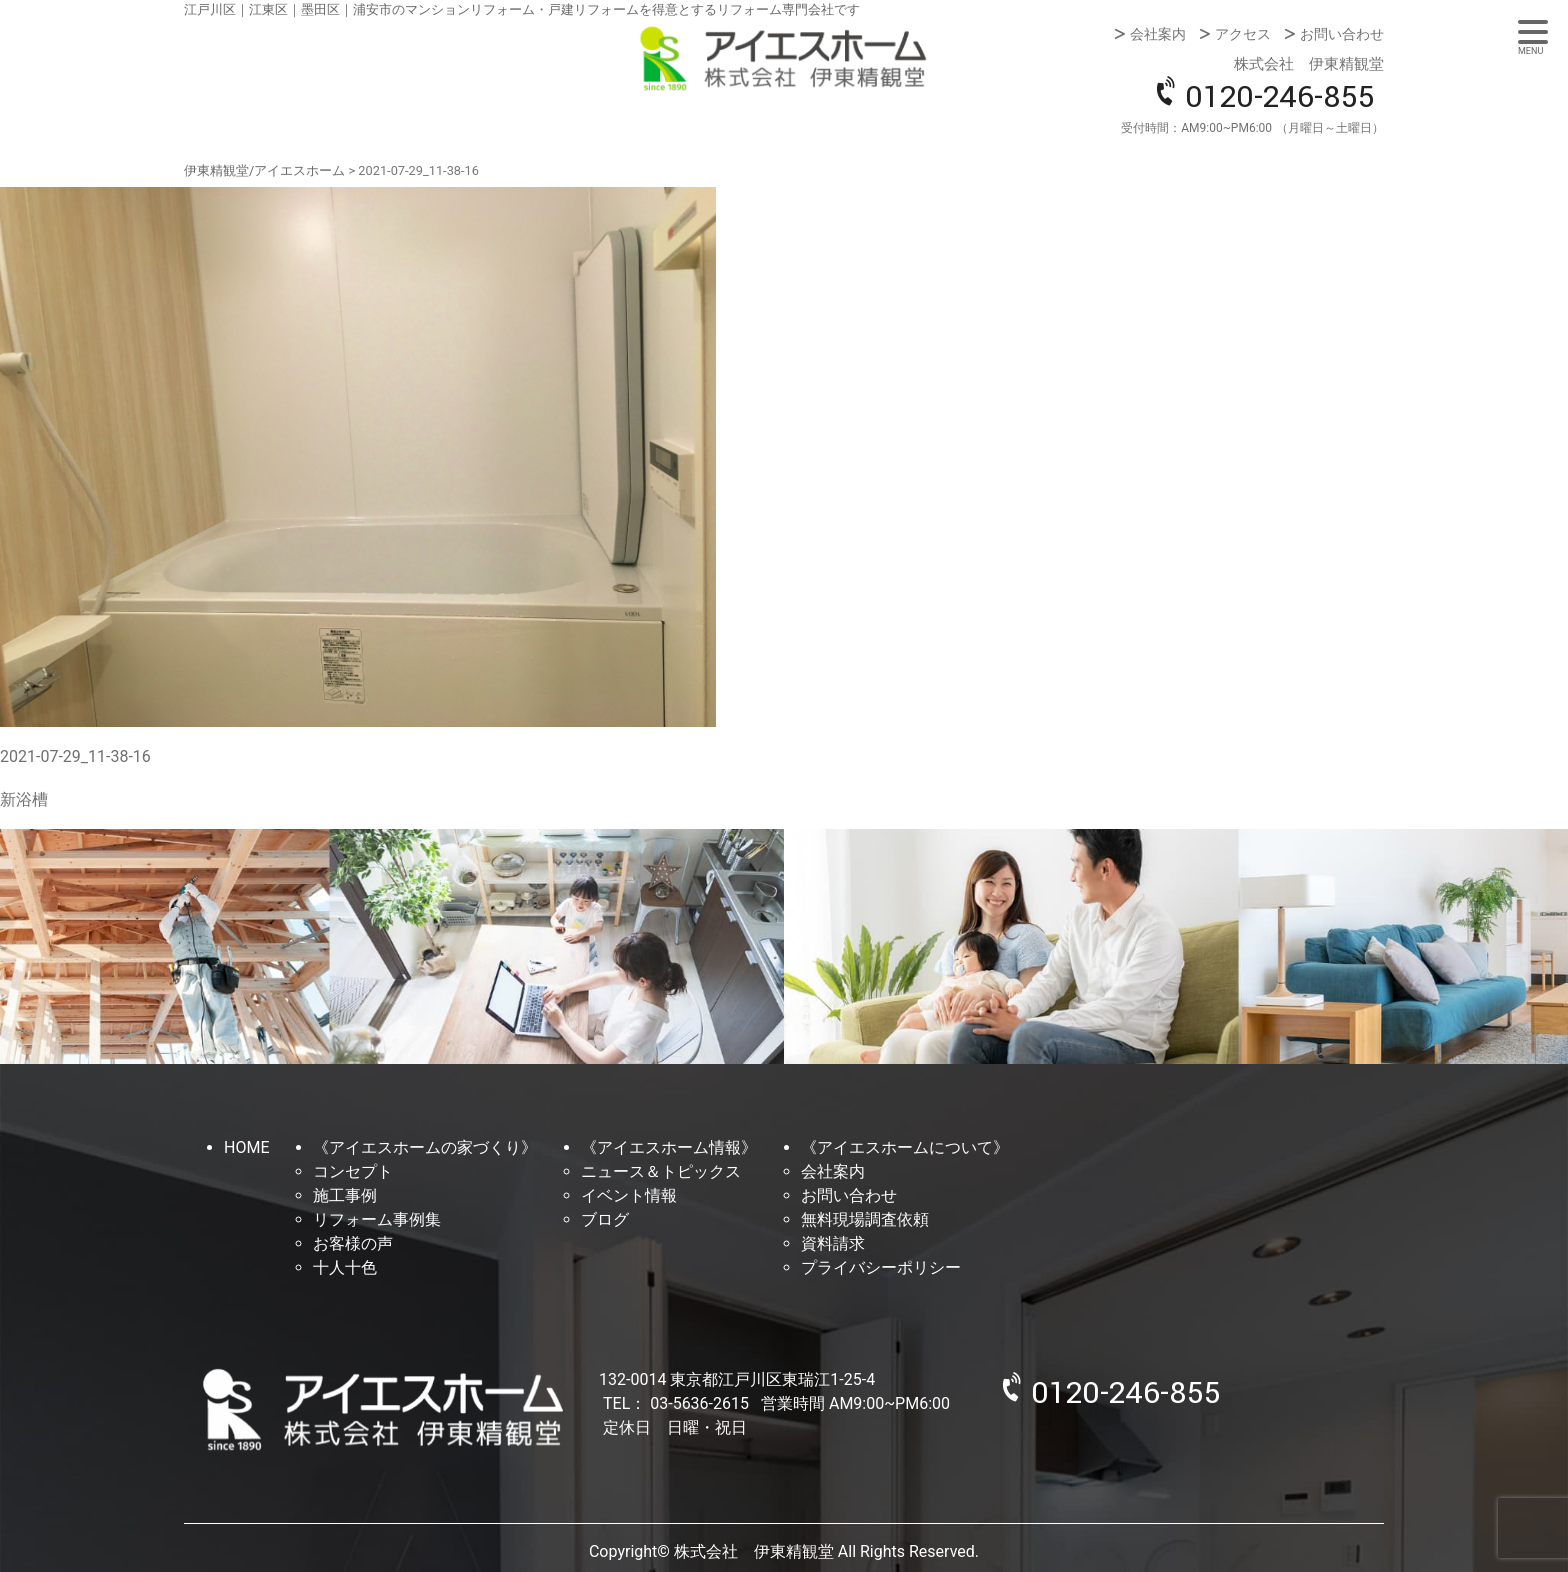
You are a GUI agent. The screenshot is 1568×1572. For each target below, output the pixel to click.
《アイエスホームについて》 (905, 1147)
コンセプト (353, 1171)
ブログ (605, 1219)
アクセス (1243, 34)
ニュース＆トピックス (661, 1171)
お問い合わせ (1342, 34)
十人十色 (345, 1267)
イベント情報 (629, 1195)
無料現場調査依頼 (865, 1219)
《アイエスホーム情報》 (669, 1147)
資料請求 (833, 1243)
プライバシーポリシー (881, 1267)
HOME (246, 1147)
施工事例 (345, 1195)
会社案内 (1158, 34)
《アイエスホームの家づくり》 (425, 1147)
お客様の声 (353, 1243)
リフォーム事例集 (377, 1219)
